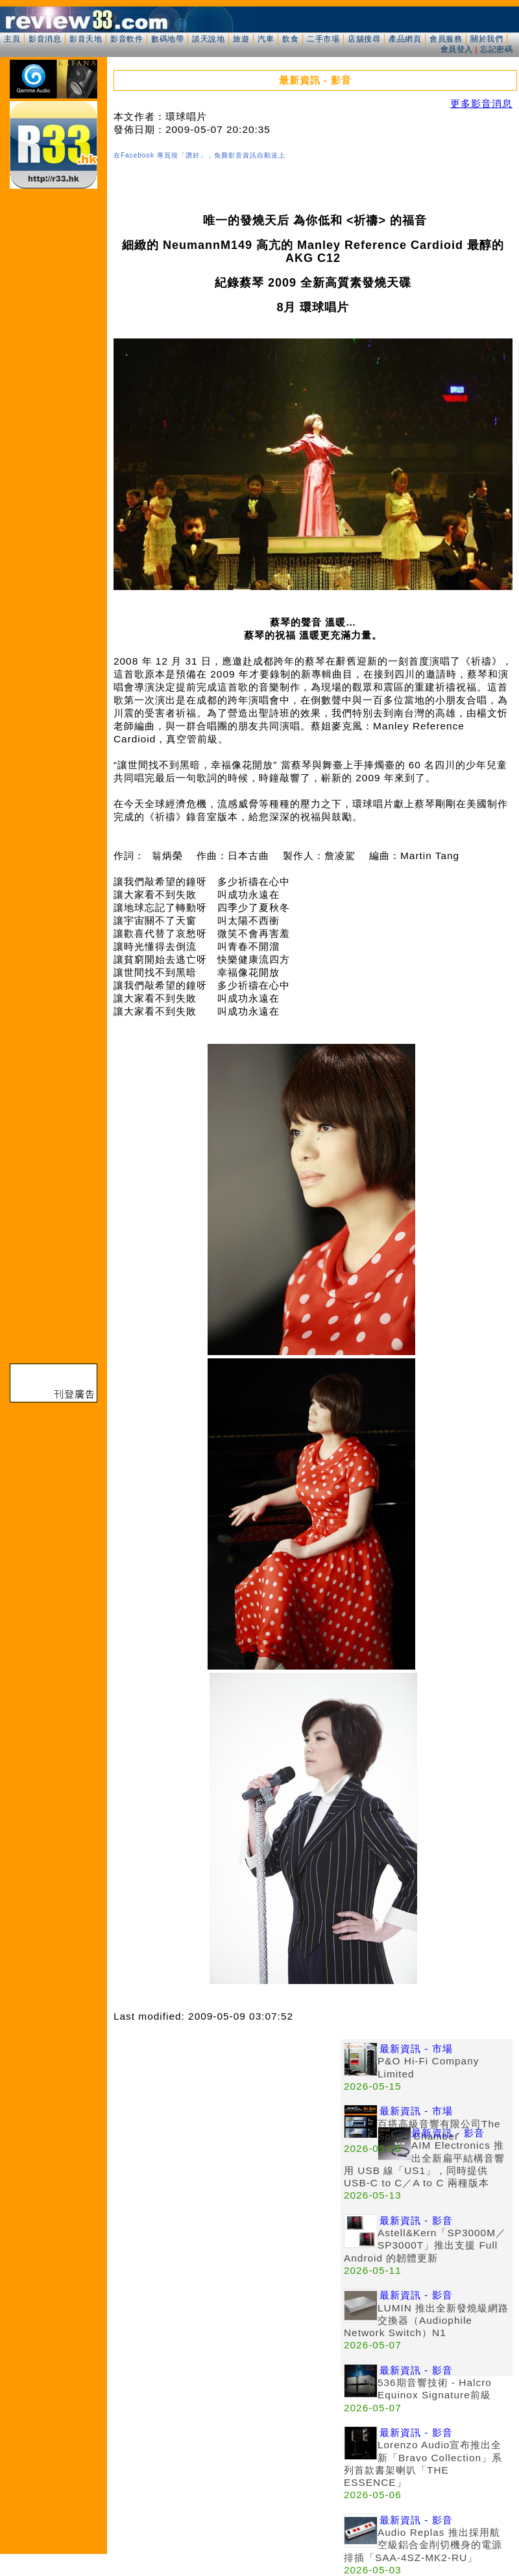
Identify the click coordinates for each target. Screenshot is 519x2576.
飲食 (290, 38)
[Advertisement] (121, 2160)
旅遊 (241, 38)
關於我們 (486, 38)
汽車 (266, 38)
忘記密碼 (496, 49)
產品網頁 (405, 38)
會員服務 (445, 38)
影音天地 (85, 38)
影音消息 (45, 38)
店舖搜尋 (364, 38)
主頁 (12, 38)
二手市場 (323, 38)
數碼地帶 (167, 38)
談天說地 (208, 38)
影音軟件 (126, 38)
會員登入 (457, 49)
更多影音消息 (481, 103)
